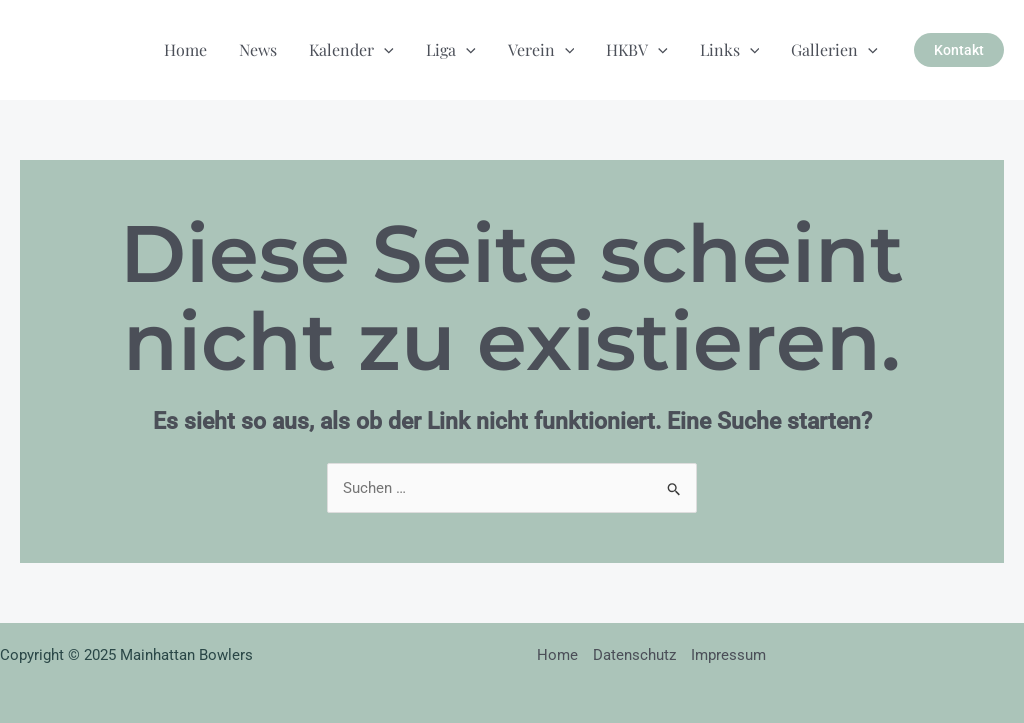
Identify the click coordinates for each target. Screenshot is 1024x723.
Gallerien (834, 49)
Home (185, 49)
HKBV (637, 49)
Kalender (351, 49)
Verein (541, 49)
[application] (384, 49)
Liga (451, 49)
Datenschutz (634, 655)
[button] (959, 50)
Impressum (728, 655)
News (258, 49)
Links (730, 49)
